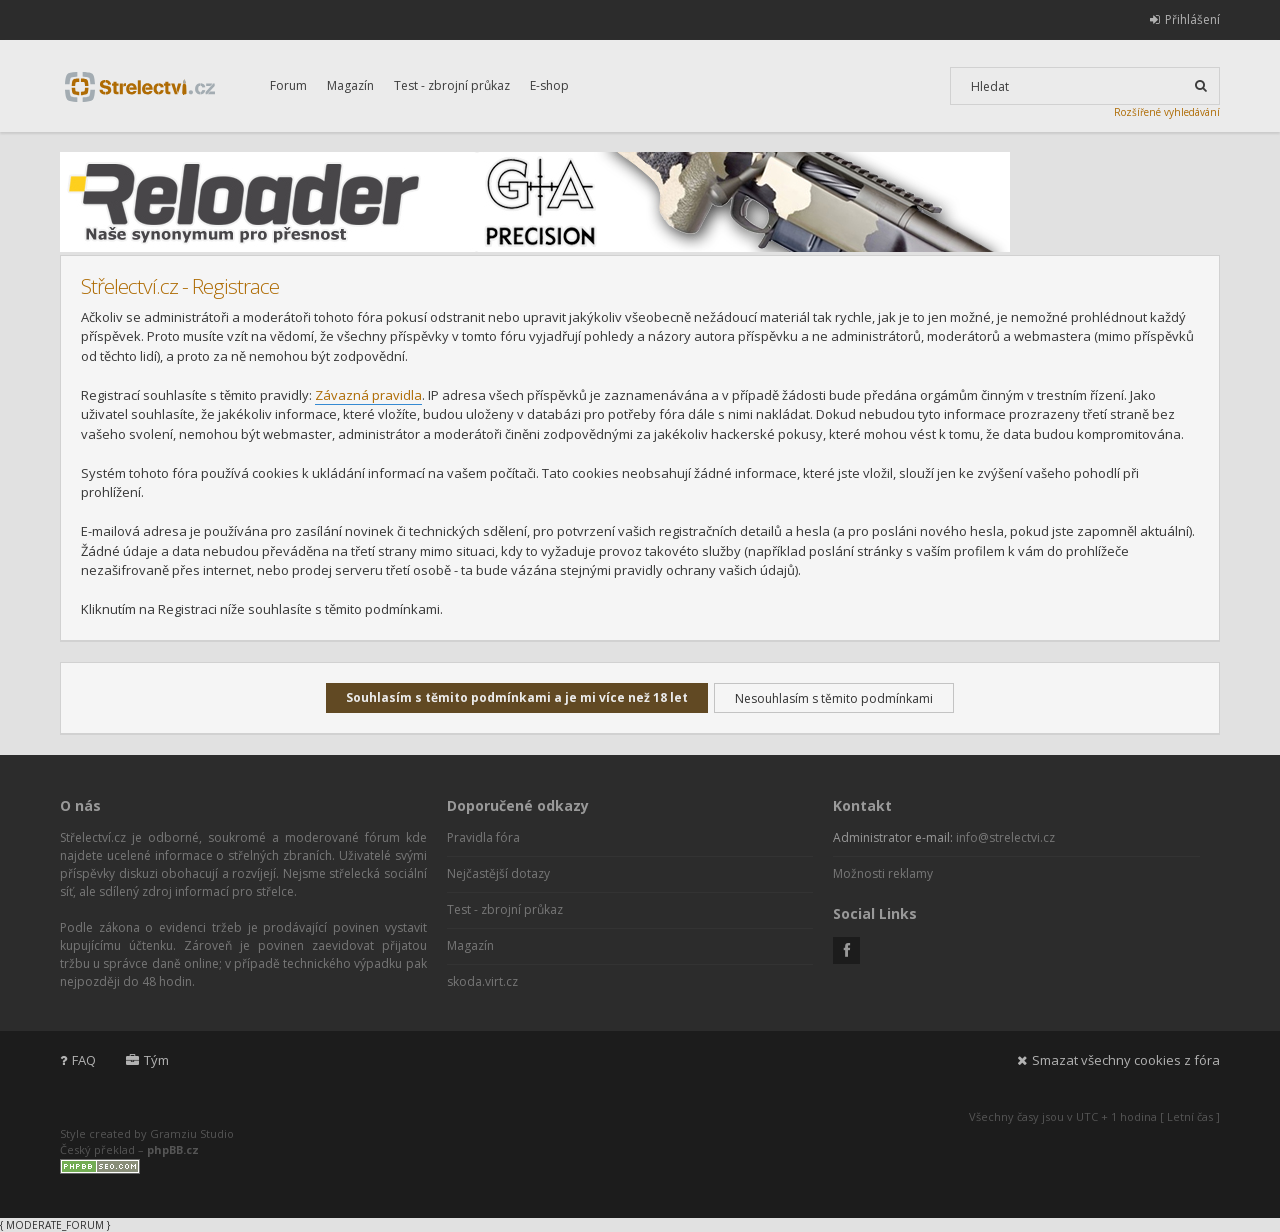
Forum (288, 85)
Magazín (350, 85)
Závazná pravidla (368, 395)
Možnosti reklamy (883, 873)
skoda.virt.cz (482, 981)
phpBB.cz (173, 1149)
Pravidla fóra (483, 837)
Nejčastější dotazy (498, 873)
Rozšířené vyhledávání (1167, 112)
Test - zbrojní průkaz (452, 85)
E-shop (549, 85)
